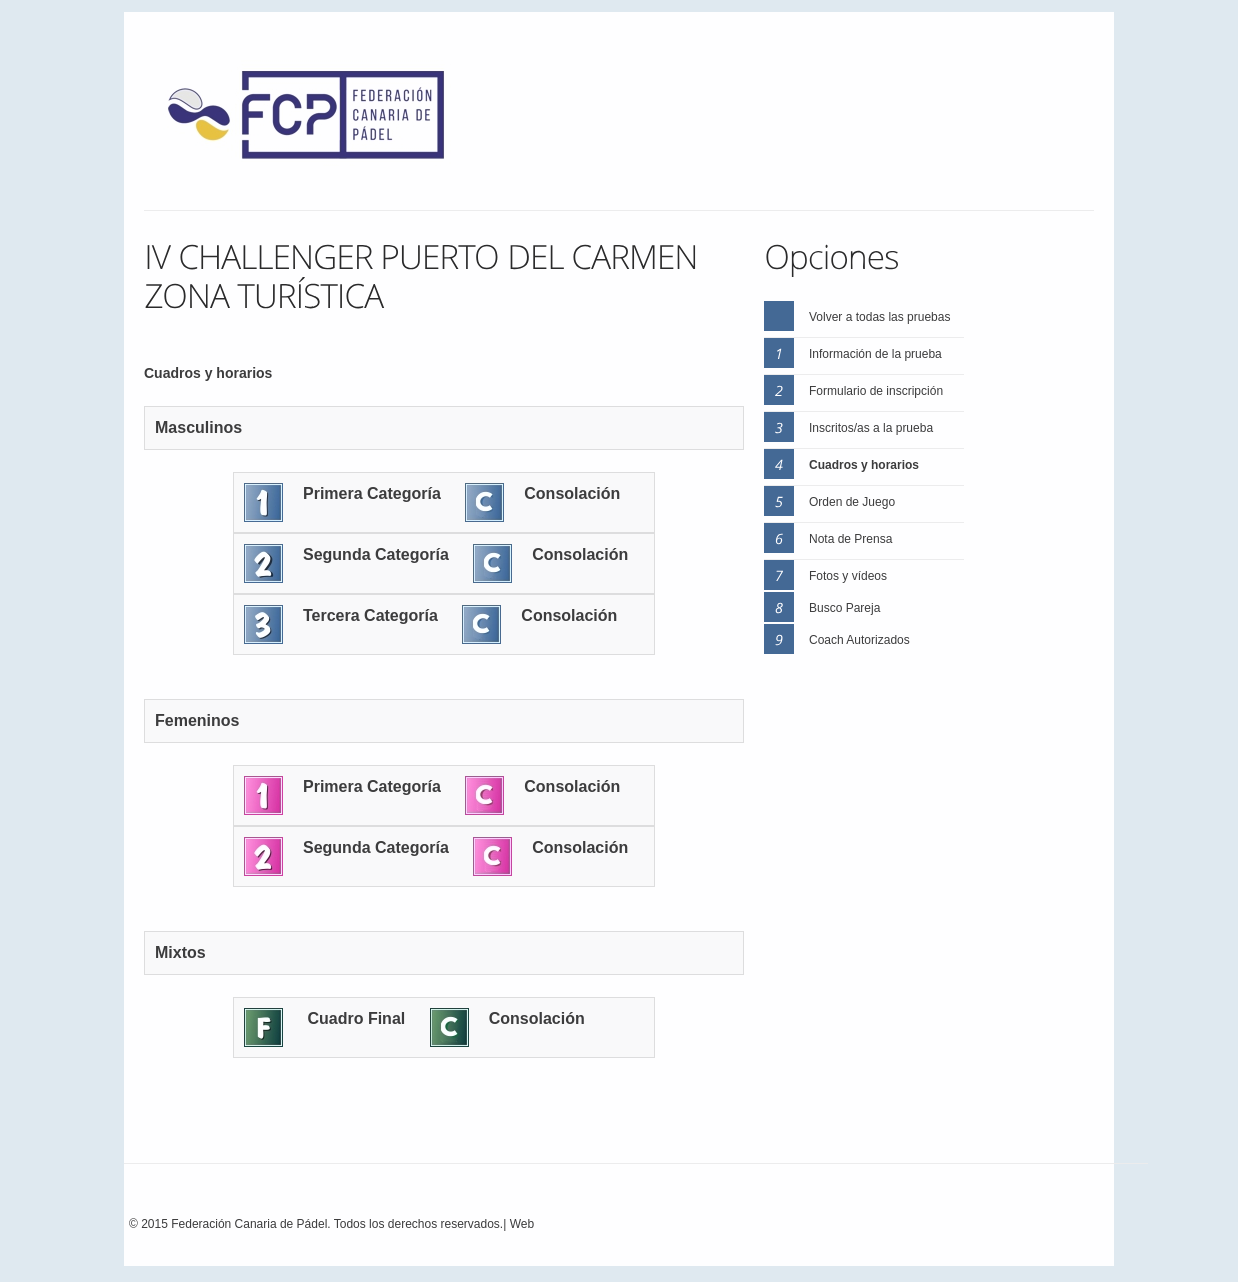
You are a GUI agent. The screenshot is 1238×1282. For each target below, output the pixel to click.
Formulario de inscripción (876, 391)
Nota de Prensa (850, 539)
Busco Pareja (844, 608)
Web (522, 1224)
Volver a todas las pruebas (879, 317)
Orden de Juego (852, 502)
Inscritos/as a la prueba (871, 428)
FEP (316, 120)
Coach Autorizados (859, 640)
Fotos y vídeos (848, 576)
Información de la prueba (875, 354)
